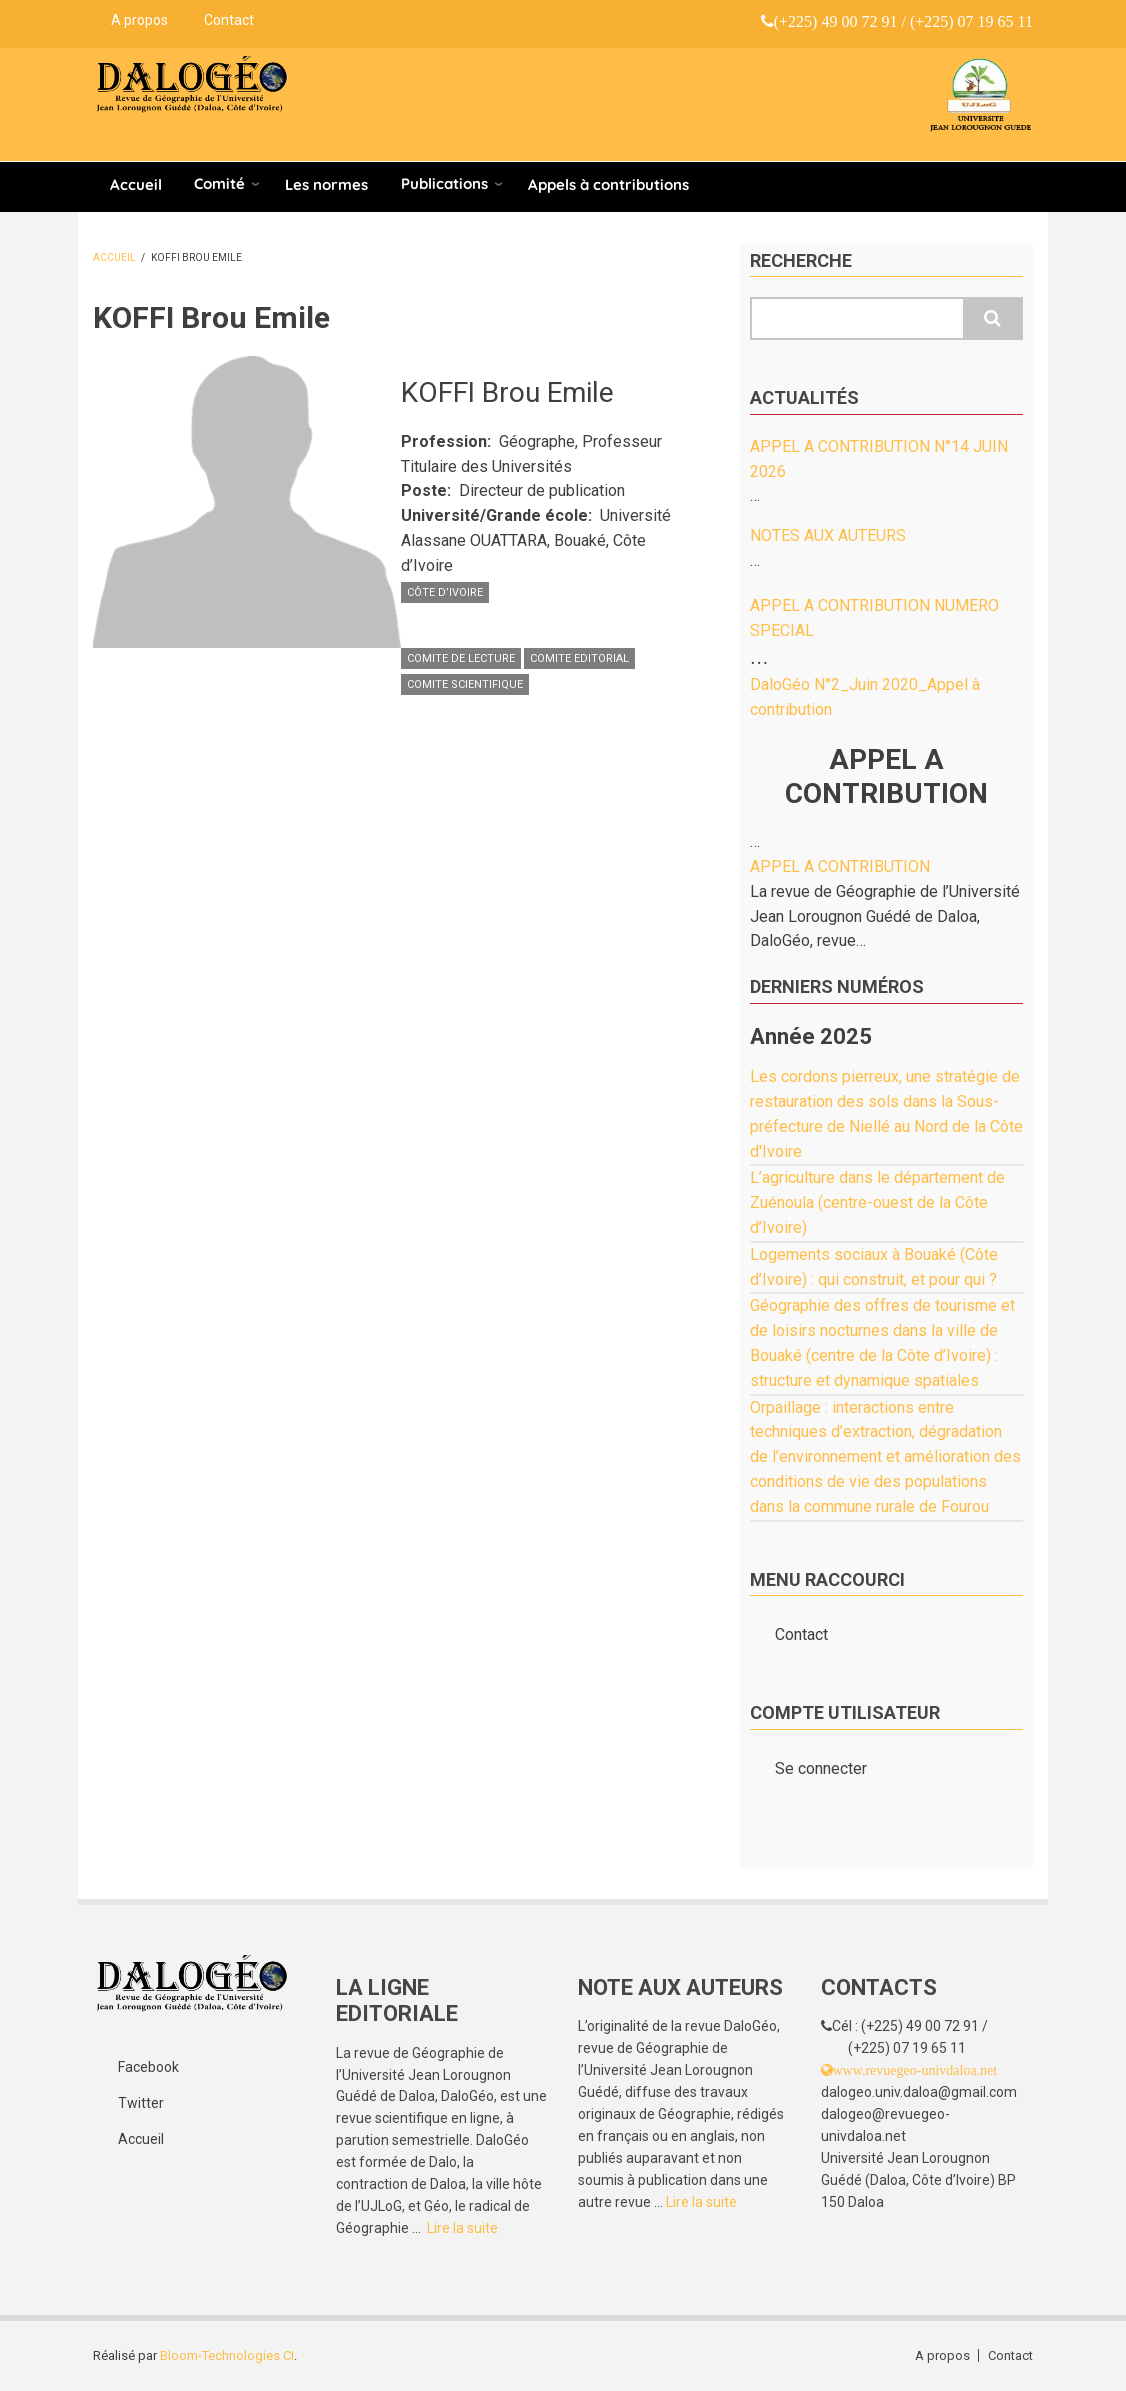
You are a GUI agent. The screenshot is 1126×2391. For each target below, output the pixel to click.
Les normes (326, 184)
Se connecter (821, 1768)
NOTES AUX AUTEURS (828, 535)
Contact (229, 20)
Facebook (148, 2067)
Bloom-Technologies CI (227, 2355)
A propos (139, 20)
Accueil (136, 184)
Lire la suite (462, 2228)
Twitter (141, 2103)
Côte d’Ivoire (445, 592)
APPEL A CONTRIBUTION (840, 866)
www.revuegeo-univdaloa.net (915, 2070)
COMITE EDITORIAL (579, 658)
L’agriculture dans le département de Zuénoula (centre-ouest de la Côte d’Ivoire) (877, 1202)
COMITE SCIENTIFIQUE (465, 684)
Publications (444, 183)
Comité (219, 183)
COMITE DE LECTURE (461, 658)
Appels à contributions (608, 184)
